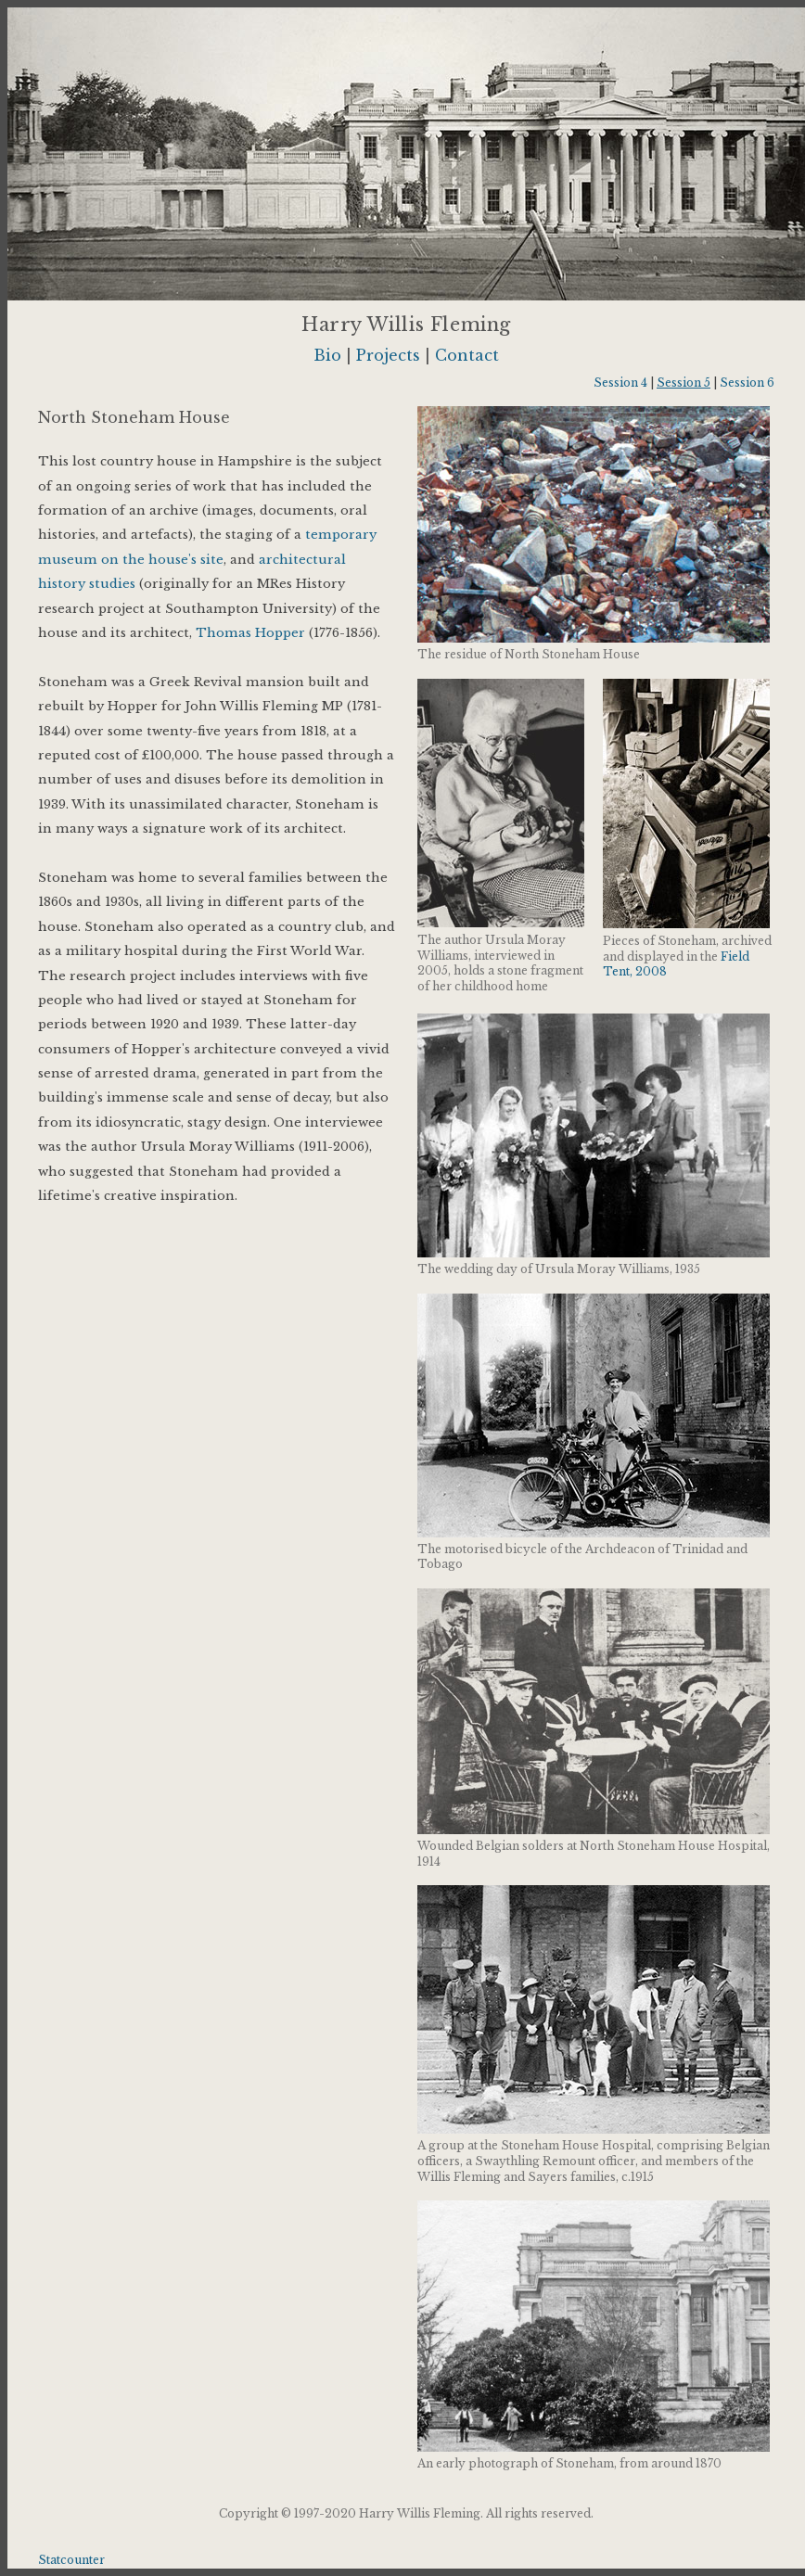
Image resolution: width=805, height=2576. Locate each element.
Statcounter (71, 2560)
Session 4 (620, 382)
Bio (327, 355)
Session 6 (747, 382)
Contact (467, 355)
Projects (388, 355)
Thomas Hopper (250, 633)
